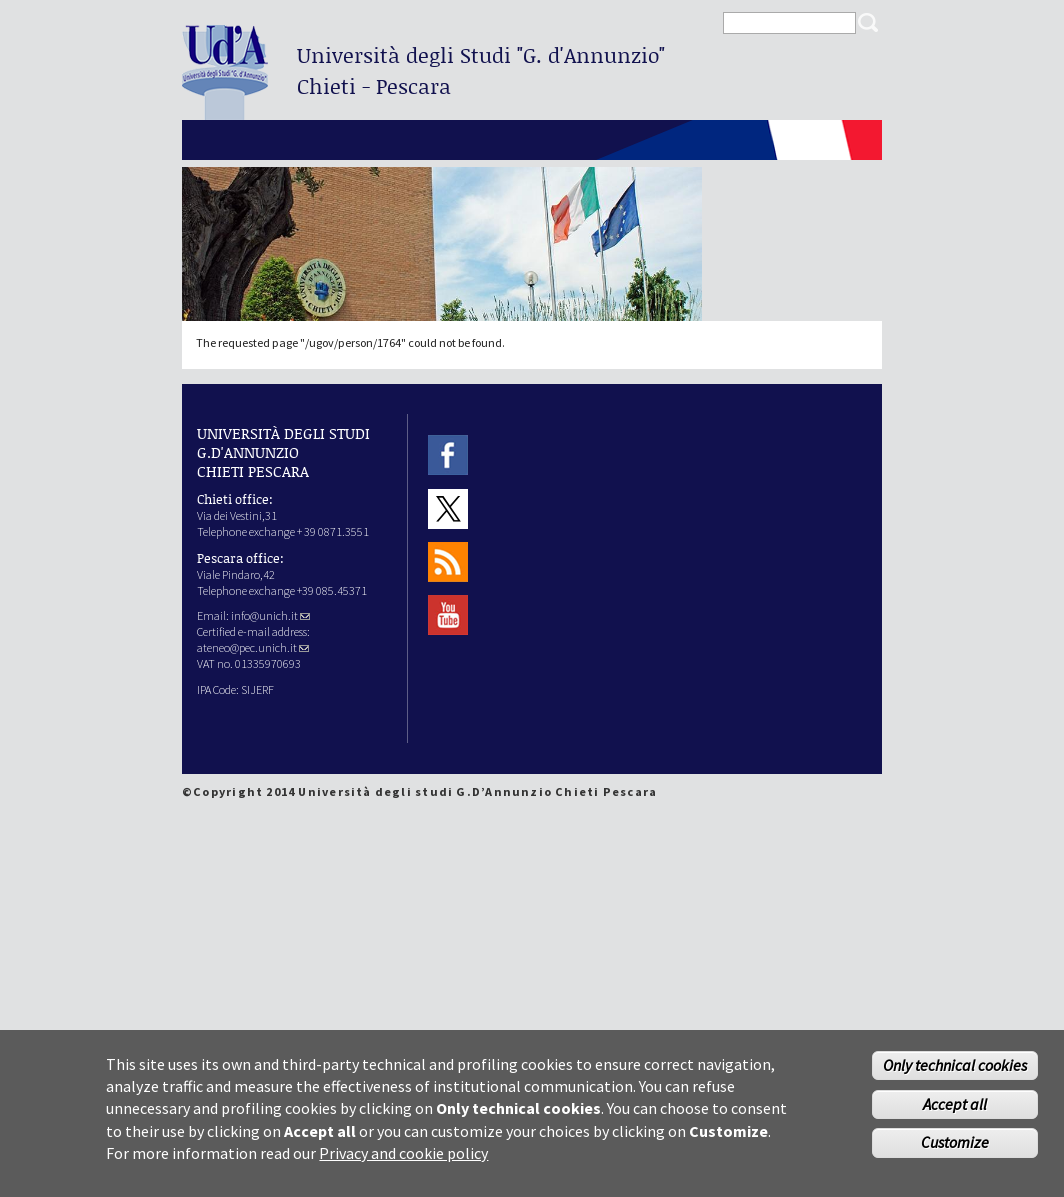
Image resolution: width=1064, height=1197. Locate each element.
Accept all (955, 1113)
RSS (448, 561)
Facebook (448, 455)
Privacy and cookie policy (403, 1163)
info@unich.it (270, 615)
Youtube (448, 615)
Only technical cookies (955, 1074)
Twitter (448, 508)
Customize (955, 1152)
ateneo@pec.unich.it (253, 647)
